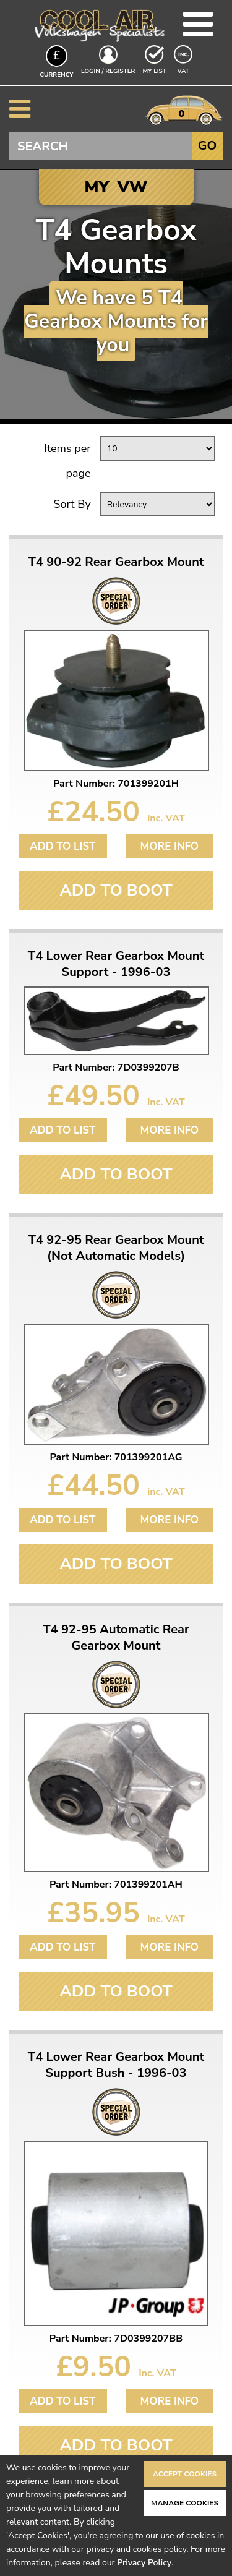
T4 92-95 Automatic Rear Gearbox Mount (116, 1638)
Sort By (71, 504)
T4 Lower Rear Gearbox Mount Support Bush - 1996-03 (116, 2065)
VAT (184, 70)
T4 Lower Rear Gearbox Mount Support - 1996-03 (116, 964)
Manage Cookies (184, 2503)
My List (154, 71)
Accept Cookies (185, 2474)
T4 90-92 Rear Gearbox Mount (116, 562)
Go (207, 145)
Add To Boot (115, 890)
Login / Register (108, 71)
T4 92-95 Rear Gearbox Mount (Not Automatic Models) (116, 1248)
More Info (169, 846)
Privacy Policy (144, 2563)
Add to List (62, 846)
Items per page (67, 461)
